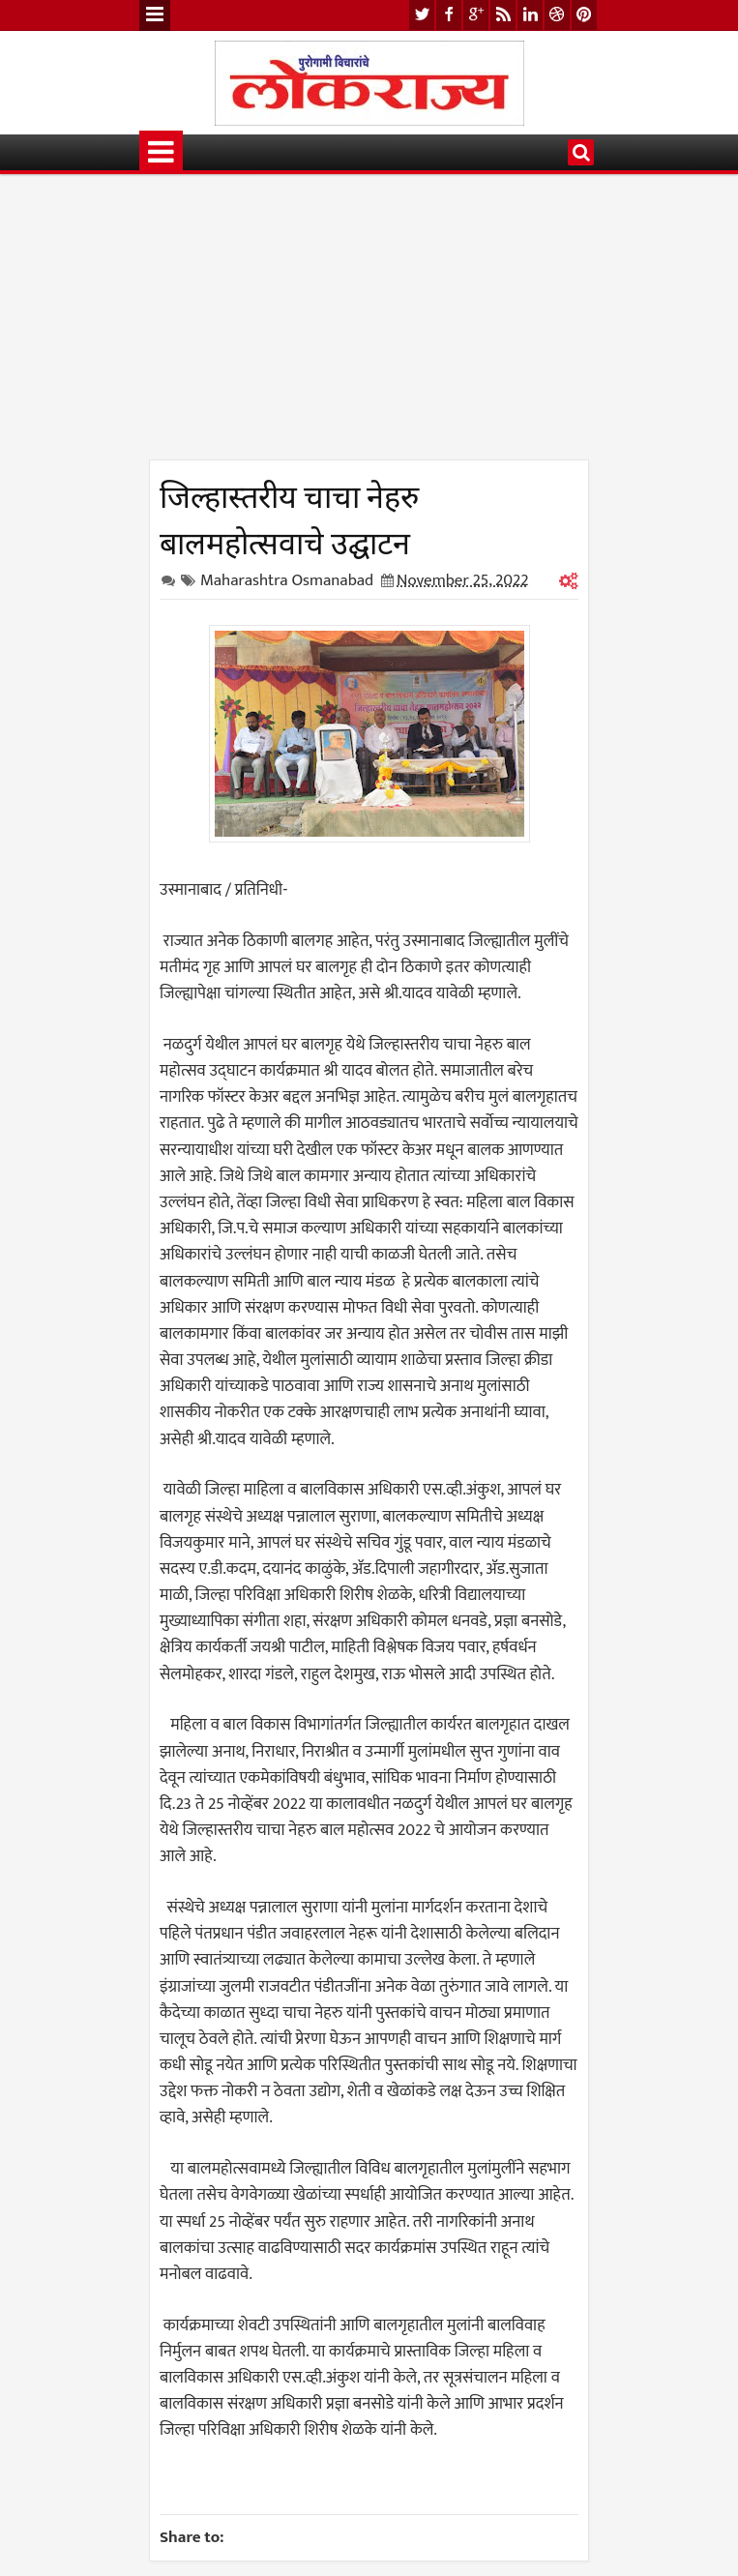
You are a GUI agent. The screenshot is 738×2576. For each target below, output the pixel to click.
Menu (154, 15)
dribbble (557, 15)
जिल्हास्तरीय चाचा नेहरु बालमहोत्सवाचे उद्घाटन (289, 516)
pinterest (584, 15)
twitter (421, 15)
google (475, 15)
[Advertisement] (369, 324)
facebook (448, 15)
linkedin (530, 15)
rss (503, 15)
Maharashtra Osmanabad (286, 580)
